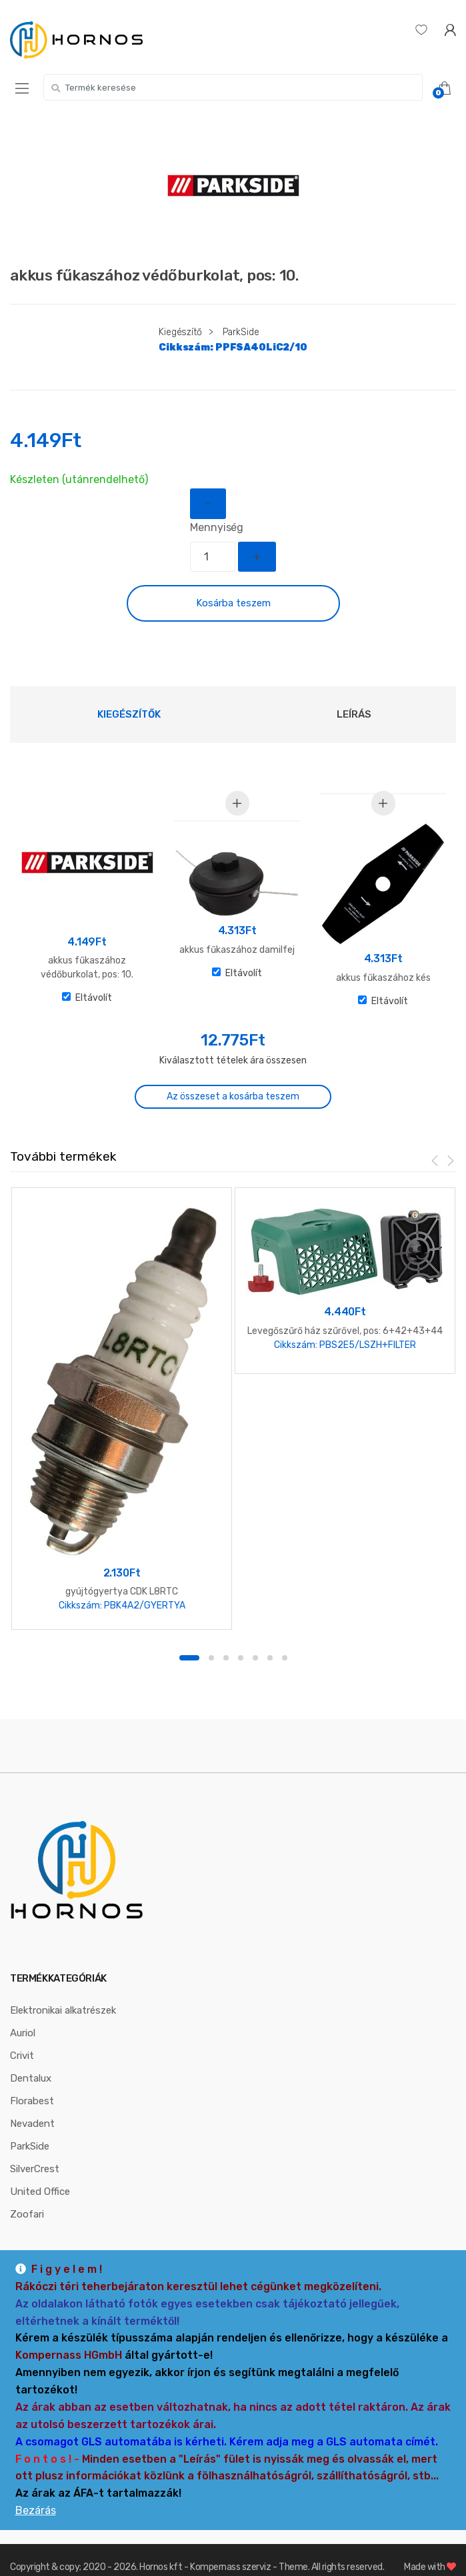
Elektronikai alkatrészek (63, 1992)
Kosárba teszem (233, 603)
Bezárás (35, 2510)
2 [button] (211, 1639)
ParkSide (241, 332)
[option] (233, 186)
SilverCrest (34, 2151)
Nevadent (32, 2106)
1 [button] (189, 1639)
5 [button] (255, 1639)
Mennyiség (216, 527)
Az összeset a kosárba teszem (233, 1096)
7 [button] (284, 1639)
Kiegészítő (180, 332)
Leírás (354, 714)
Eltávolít (87, 997)
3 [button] (226, 1639)
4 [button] (240, 1639)
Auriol (22, 2015)
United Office (40, 2174)
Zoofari (27, 2196)
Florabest (32, 2083)
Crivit (22, 2038)
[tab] (129, 714)
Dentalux (30, 2060)
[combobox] (233, 87)
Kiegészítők (129, 714)
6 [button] (270, 1639)
